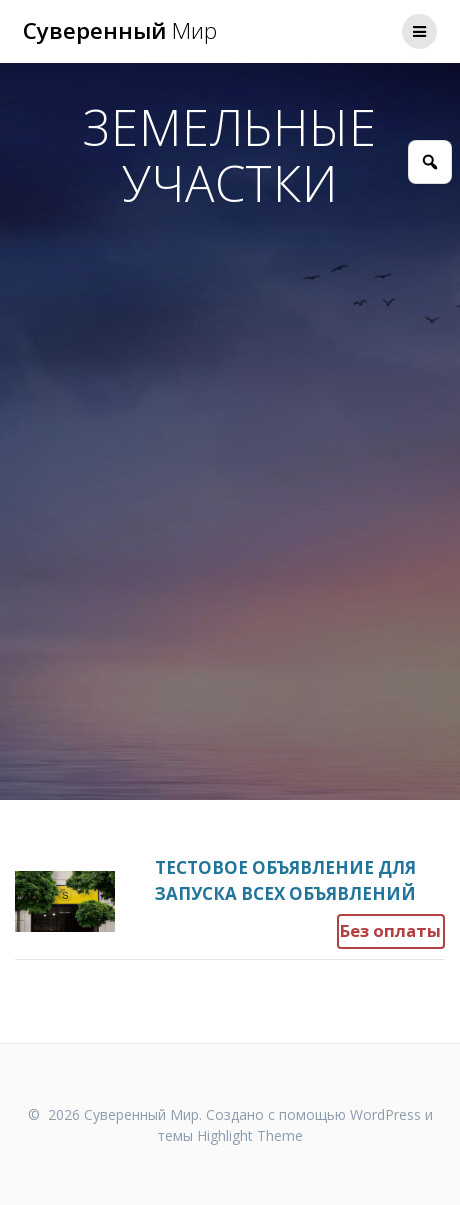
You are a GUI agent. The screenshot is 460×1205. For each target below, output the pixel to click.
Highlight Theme (250, 1135)
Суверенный (120, 31)
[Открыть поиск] (430, 162)
